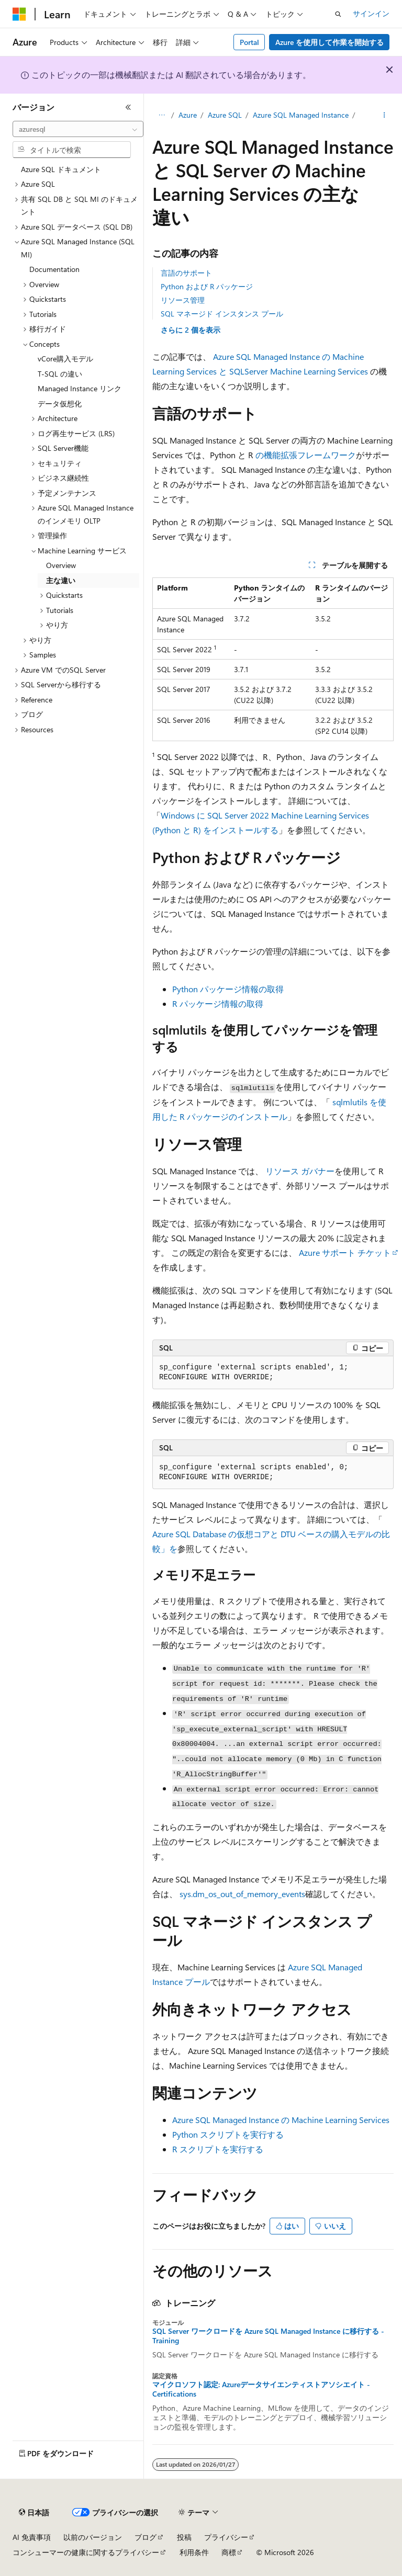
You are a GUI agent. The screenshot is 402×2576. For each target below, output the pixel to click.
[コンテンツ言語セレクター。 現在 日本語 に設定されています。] (34, 2512)
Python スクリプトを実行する (228, 2134)
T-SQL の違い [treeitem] (60, 374)
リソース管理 (183, 300)
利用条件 (194, 2552)
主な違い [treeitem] (60, 580)
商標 (228, 2552)
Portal (249, 42)
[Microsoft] (19, 14)
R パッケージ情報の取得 (217, 1003)
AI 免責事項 (32, 2537)
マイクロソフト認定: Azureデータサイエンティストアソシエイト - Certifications (261, 2389)
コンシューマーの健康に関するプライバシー (86, 2552)
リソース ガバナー (299, 1170)
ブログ (146, 2537)
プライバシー (226, 2537)
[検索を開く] (338, 14)
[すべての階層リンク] (161, 115)
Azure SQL (225, 115)
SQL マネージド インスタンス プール (222, 314)
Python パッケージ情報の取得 (228, 988)
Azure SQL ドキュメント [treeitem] (61, 169)
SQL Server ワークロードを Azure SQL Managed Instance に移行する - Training (268, 2336)
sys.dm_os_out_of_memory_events (242, 1893)
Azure (187, 115)
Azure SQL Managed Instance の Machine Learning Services (280, 2119)
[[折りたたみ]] (128, 107)
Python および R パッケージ (207, 286)
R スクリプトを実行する (217, 2148)
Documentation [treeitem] (54, 269)
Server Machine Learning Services (306, 371)
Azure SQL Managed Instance (301, 115)
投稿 (184, 2537)
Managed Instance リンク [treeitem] (79, 388)
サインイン (371, 13)
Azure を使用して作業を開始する (329, 42)
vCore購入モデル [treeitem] (65, 359)
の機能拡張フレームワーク (305, 454)
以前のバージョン (92, 2537)
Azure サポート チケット (345, 1252)
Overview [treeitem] (61, 565)
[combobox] (78, 129)
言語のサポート (186, 273)
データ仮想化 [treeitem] (60, 403)
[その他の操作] (384, 115)
